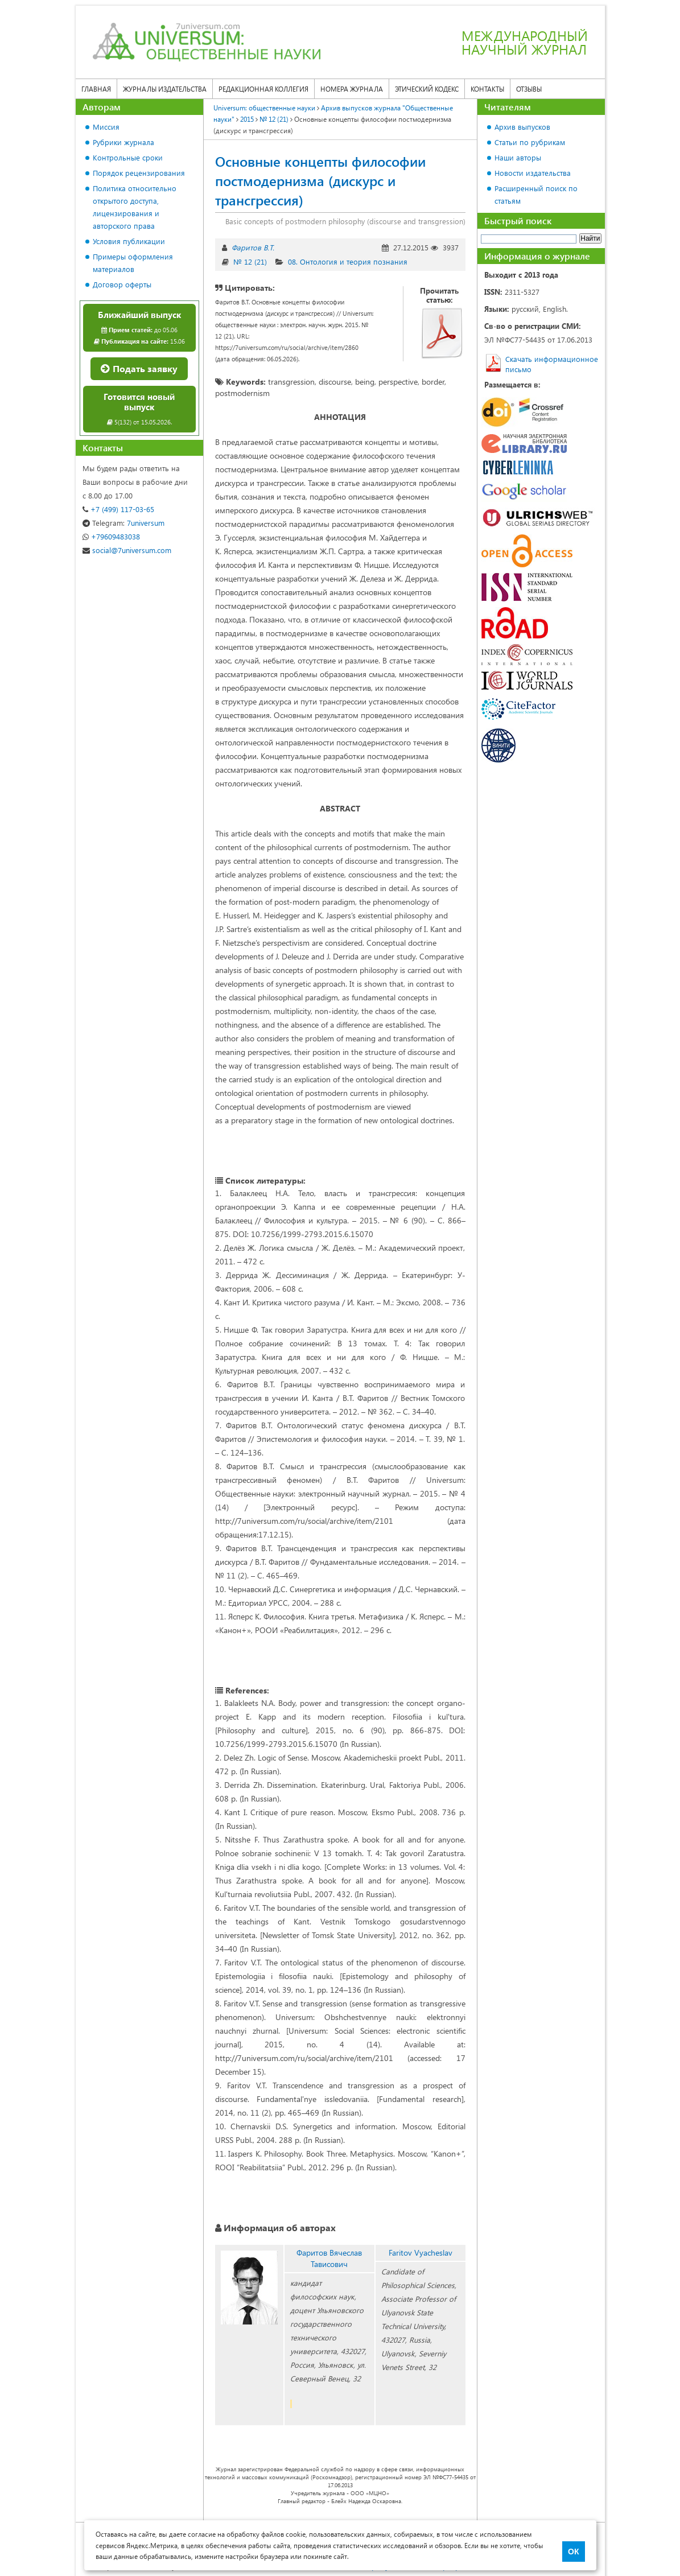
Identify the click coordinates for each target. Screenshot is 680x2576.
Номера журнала (351, 88)
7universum (123, 522)
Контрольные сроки (128, 157)
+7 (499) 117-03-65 (118, 509)
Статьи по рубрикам (529, 142)
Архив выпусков (522, 126)
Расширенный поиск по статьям (536, 194)
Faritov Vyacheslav (420, 2252)
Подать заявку (139, 368)
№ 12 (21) (250, 261)
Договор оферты (122, 284)
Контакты (487, 88)
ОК (573, 2551)
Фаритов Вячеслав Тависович (329, 2258)
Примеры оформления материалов (133, 263)
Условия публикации (129, 241)
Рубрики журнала (123, 142)
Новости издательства (532, 173)
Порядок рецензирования (139, 173)
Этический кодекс (427, 88)
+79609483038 (111, 536)
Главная (96, 88)
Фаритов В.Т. (253, 247)
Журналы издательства (165, 88)
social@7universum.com (127, 550)
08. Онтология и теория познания (347, 261)
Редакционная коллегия (263, 88)
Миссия (106, 126)
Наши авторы (517, 157)
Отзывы (529, 88)
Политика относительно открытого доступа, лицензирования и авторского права (134, 206)
